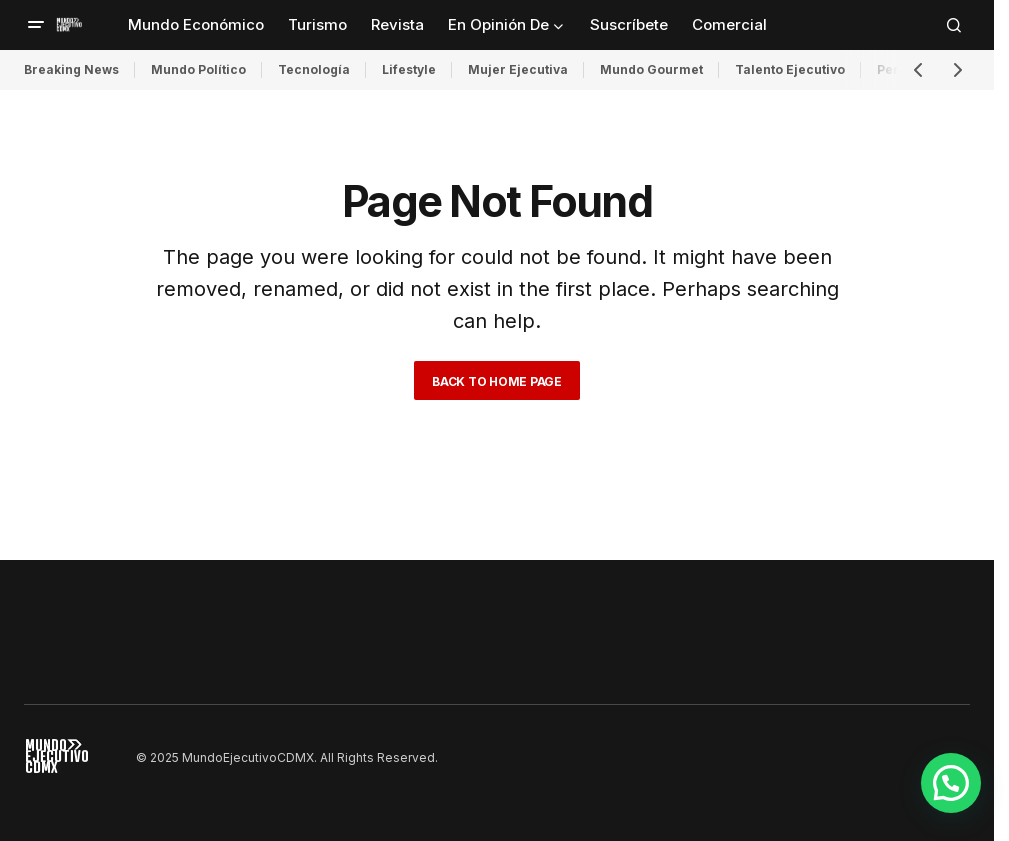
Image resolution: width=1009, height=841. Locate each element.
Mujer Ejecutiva (518, 69)
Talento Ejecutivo (790, 69)
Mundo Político (198, 69)
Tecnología (314, 69)
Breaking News (71, 69)
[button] (36, 25)
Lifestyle (409, 69)
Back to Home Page (497, 381)
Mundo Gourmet (651, 69)
